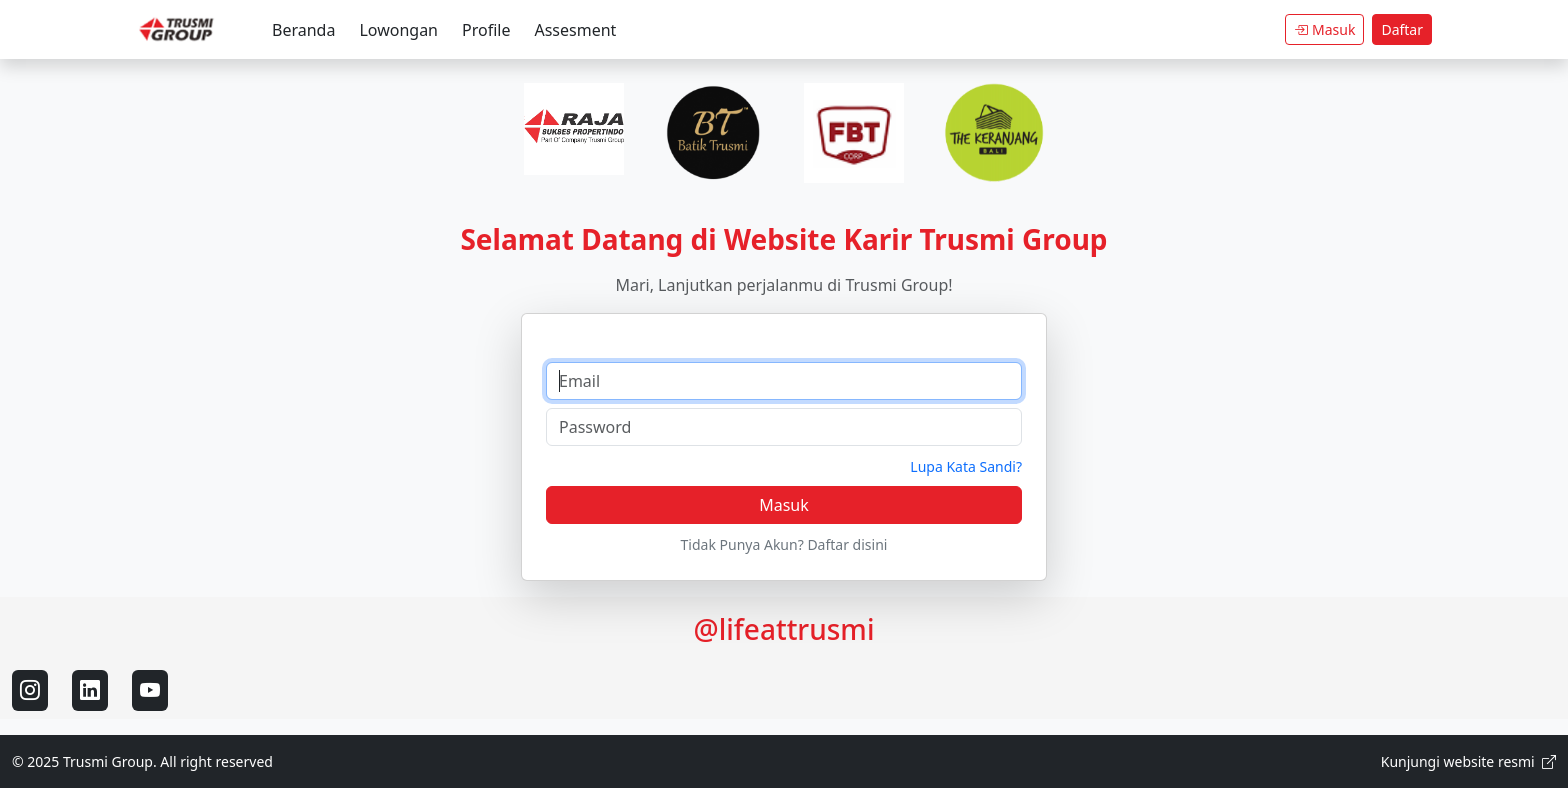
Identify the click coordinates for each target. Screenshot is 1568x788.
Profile (486, 30)
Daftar (1402, 29)
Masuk (1324, 29)
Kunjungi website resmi (1468, 761)
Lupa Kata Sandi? (966, 466)
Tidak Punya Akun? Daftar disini (784, 544)
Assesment (575, 30)
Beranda (303, 30)
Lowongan (398, 30)
